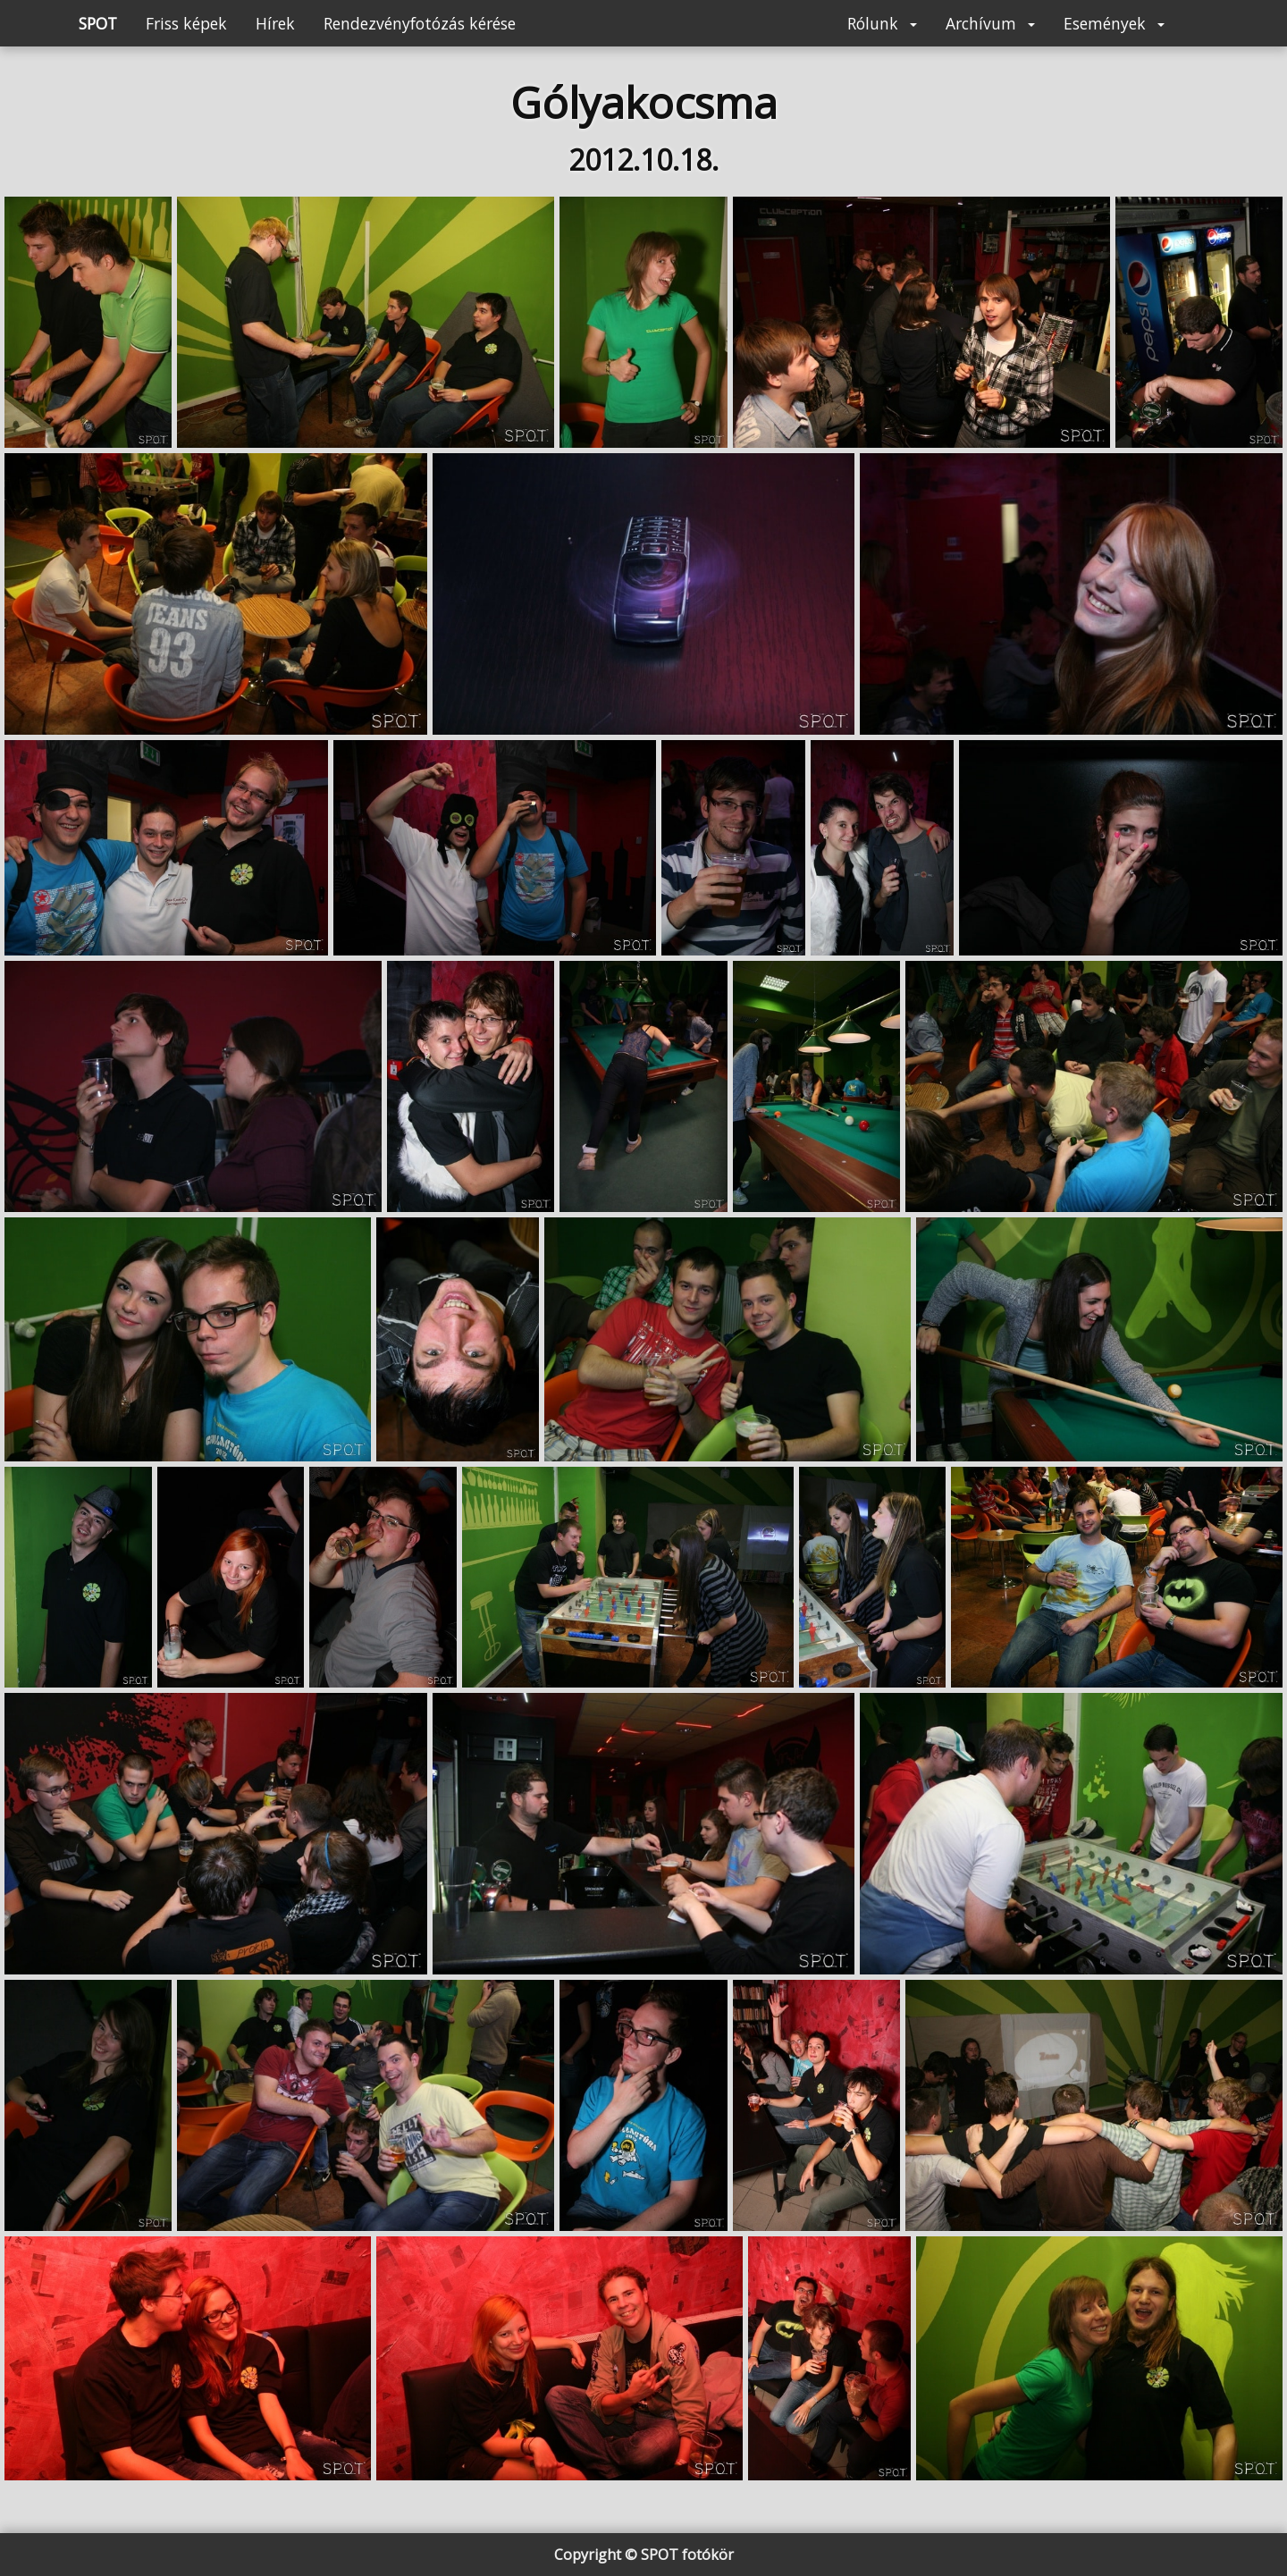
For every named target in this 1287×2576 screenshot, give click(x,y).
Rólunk (882, 23)
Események (1114, 23)
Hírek (275, 23)
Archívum (990, 23)
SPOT (98, 23)
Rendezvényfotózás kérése (420, 23)
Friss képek (186, 23)
